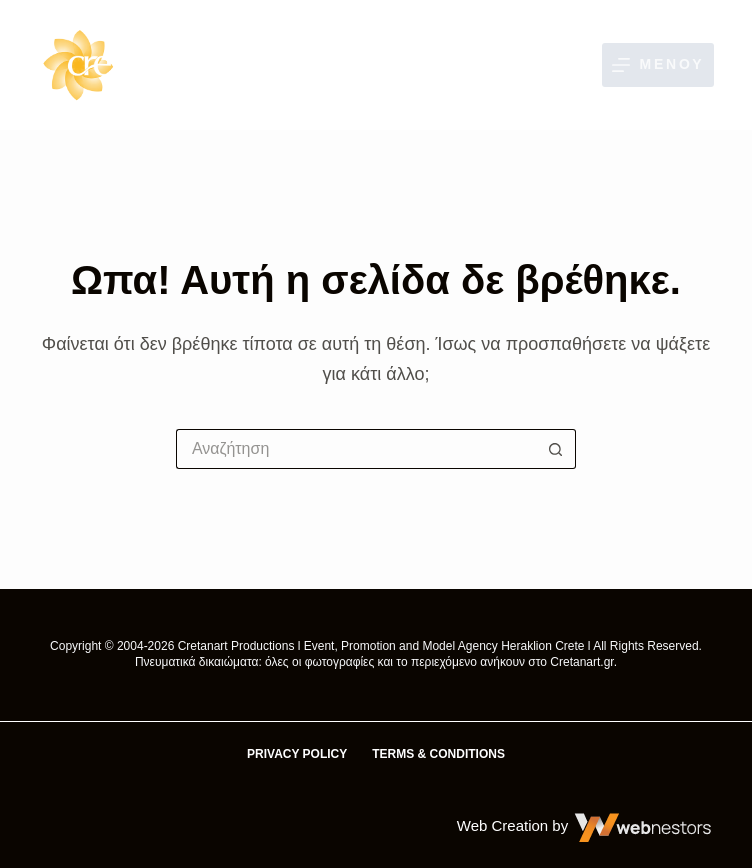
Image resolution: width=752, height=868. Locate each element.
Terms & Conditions (438, 754)
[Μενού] (658, 64)
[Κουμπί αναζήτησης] (556, 449)
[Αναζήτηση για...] (356, 449)
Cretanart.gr (581, 662)
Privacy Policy (297, 754)
